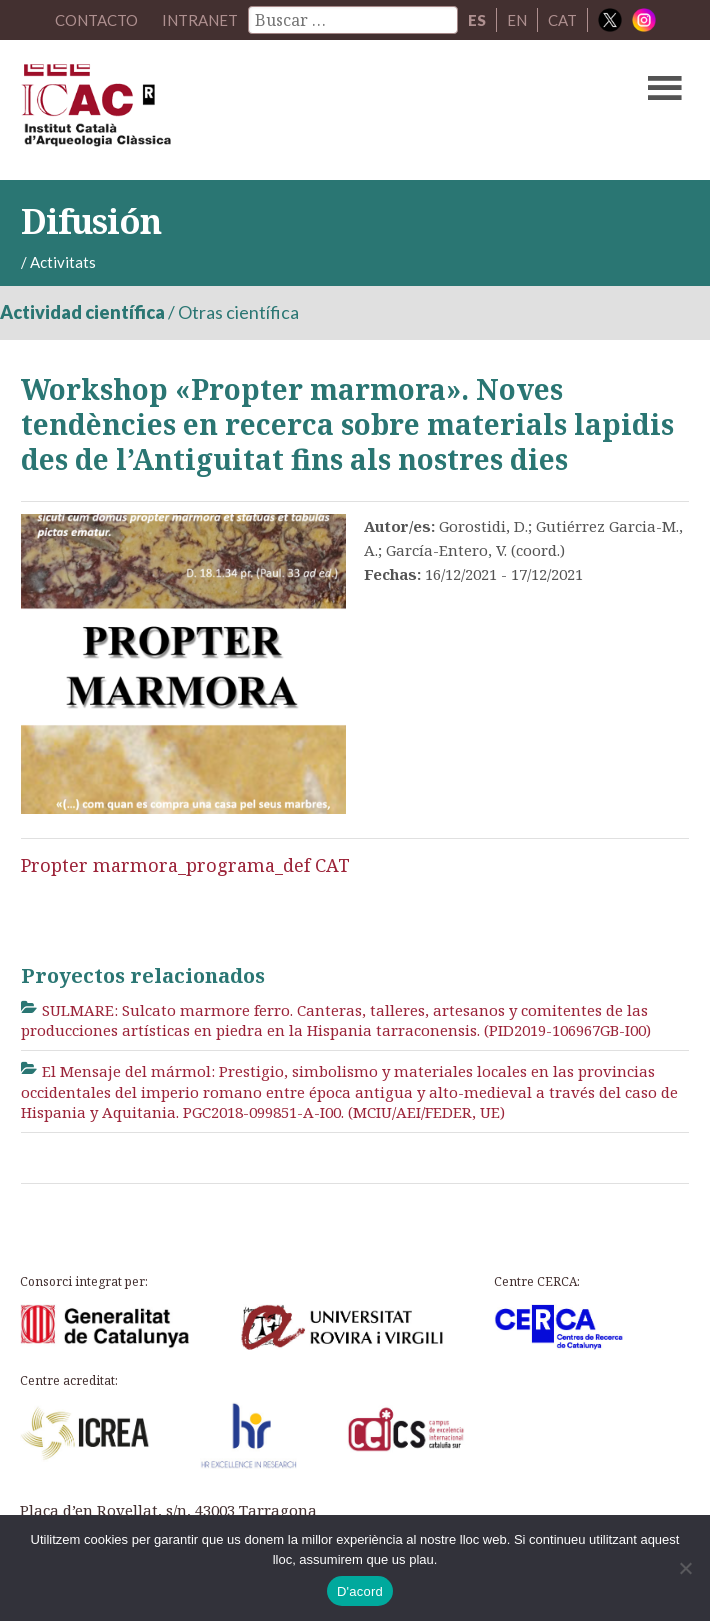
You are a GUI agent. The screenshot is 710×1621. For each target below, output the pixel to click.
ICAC (283, 110)
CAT (562, 20)
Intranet (200, 20)
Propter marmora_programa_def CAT (185, 865)
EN (517, 20)
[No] (685, 1568)
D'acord (360, 1591)
